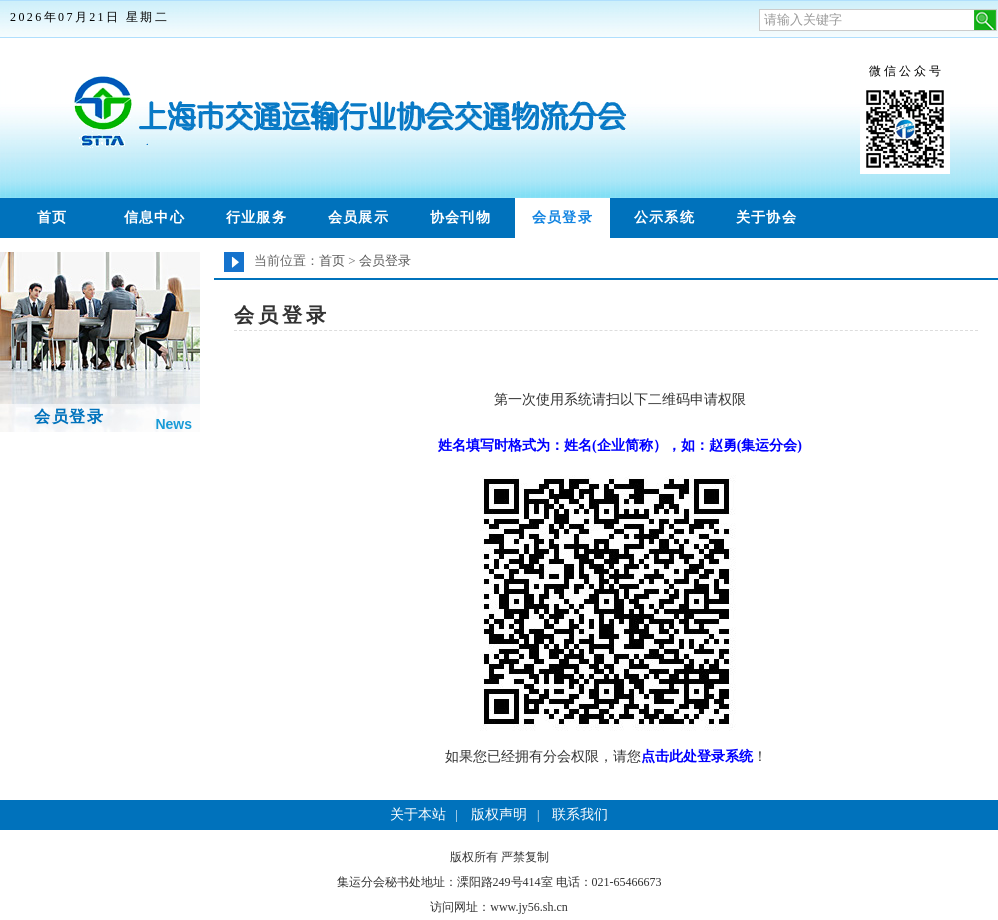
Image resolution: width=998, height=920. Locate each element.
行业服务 (257, 217)
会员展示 (359, 217)
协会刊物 (461, 217)
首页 (52, 217)
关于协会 (767, 217)
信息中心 (155, 217)
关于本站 (418, 814)
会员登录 (563, 217)
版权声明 (499, 814)
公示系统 (665, 217)
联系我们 (580, 814)
